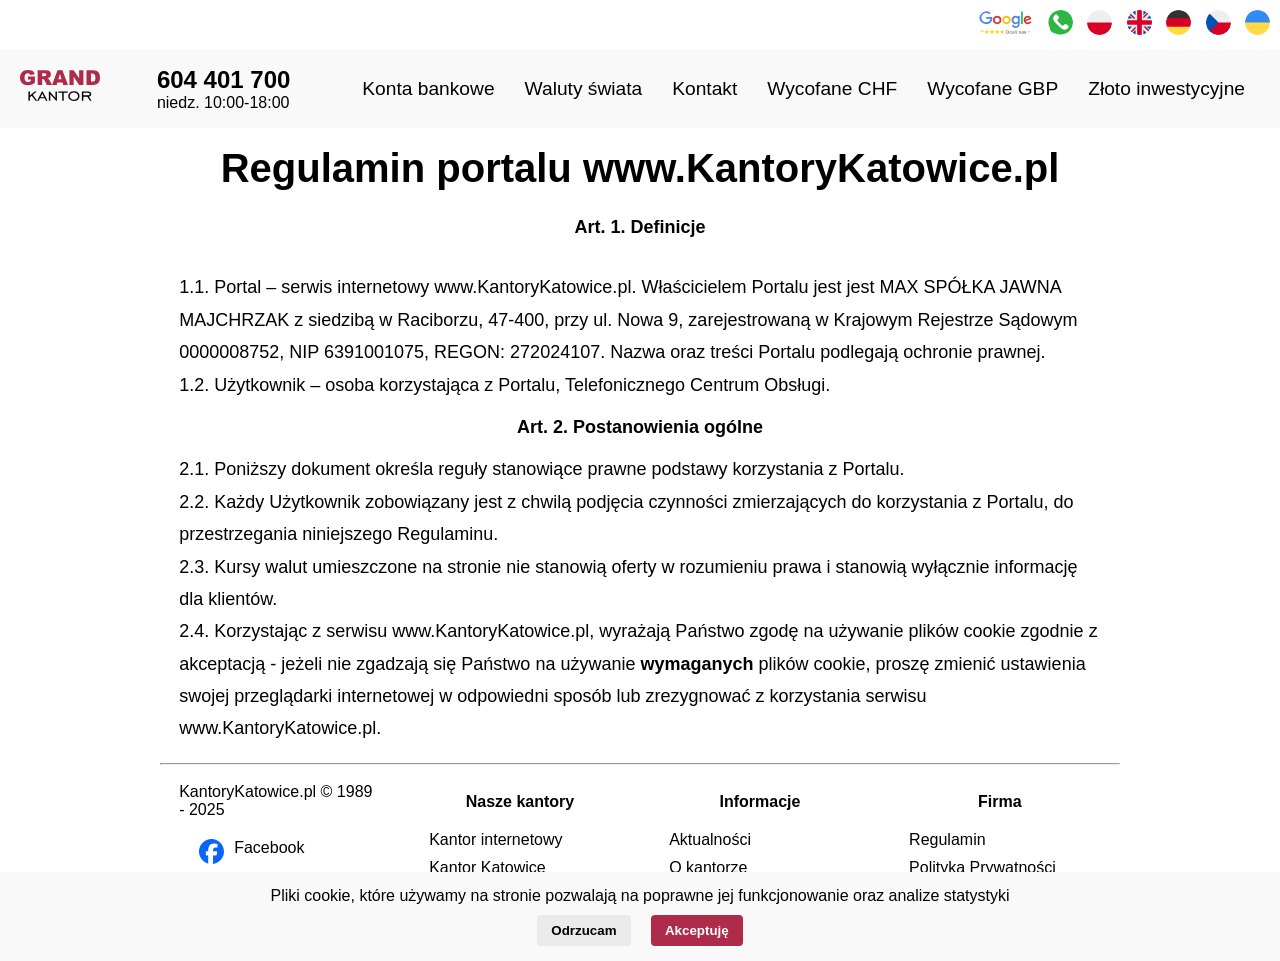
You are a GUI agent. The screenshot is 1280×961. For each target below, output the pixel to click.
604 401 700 (223, 79)
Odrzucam (583, 930)
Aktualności (710, 839)
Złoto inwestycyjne (1166, 88)
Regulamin (947, 839)
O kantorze (708, 867)
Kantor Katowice (487, 867)
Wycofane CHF (832, 88)
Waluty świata (584, 88)
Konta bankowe (428, 88)
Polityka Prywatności (982, 867)
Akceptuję (697, 930)
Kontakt (704, 88)
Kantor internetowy (495, 839)
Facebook (269, 847)
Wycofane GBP (992, 88)
